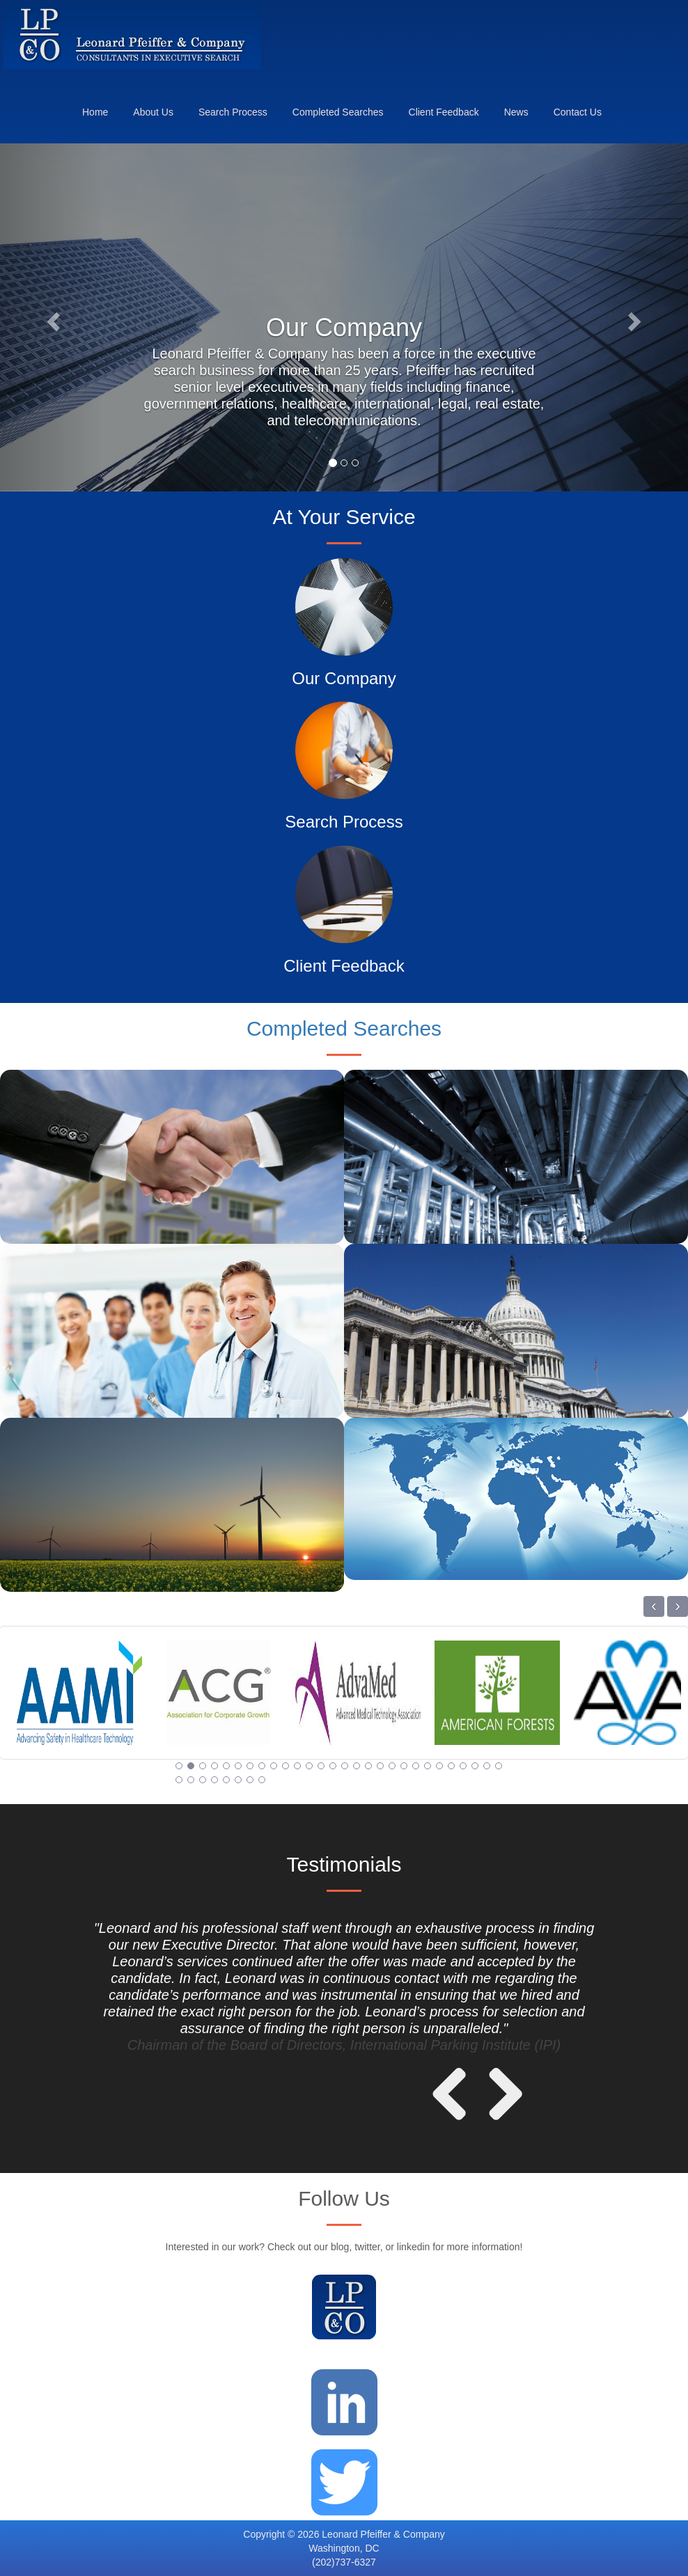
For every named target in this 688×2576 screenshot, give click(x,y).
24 (451, 1765)
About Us (153, 112)
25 (463, 1765)
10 (285, 1765)
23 (439, 1765)
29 (178, 1779)
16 (356, 1765)
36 (261, 1779)
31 (202, 1779)
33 (226, 1779)
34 (238, 1779)
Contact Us (578, 112)
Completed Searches (338, 112)
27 (486, 1765)
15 (344, 1765)
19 (392, 1765)
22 (427, 1765)
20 (403, 1765)
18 (380, 1765)
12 (309, 1765)
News (516, 112)
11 (297, 1765)
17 (368, 1765)
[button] (51, 317)
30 (190, 1779)
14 (332, 1765)
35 (250, 1779)
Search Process (232, 112)
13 (321, 1765)
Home (95, 112)
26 (474, 1765)
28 (498, 1765)
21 (415, 1765)
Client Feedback (444, 112)
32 (214, 1779)
